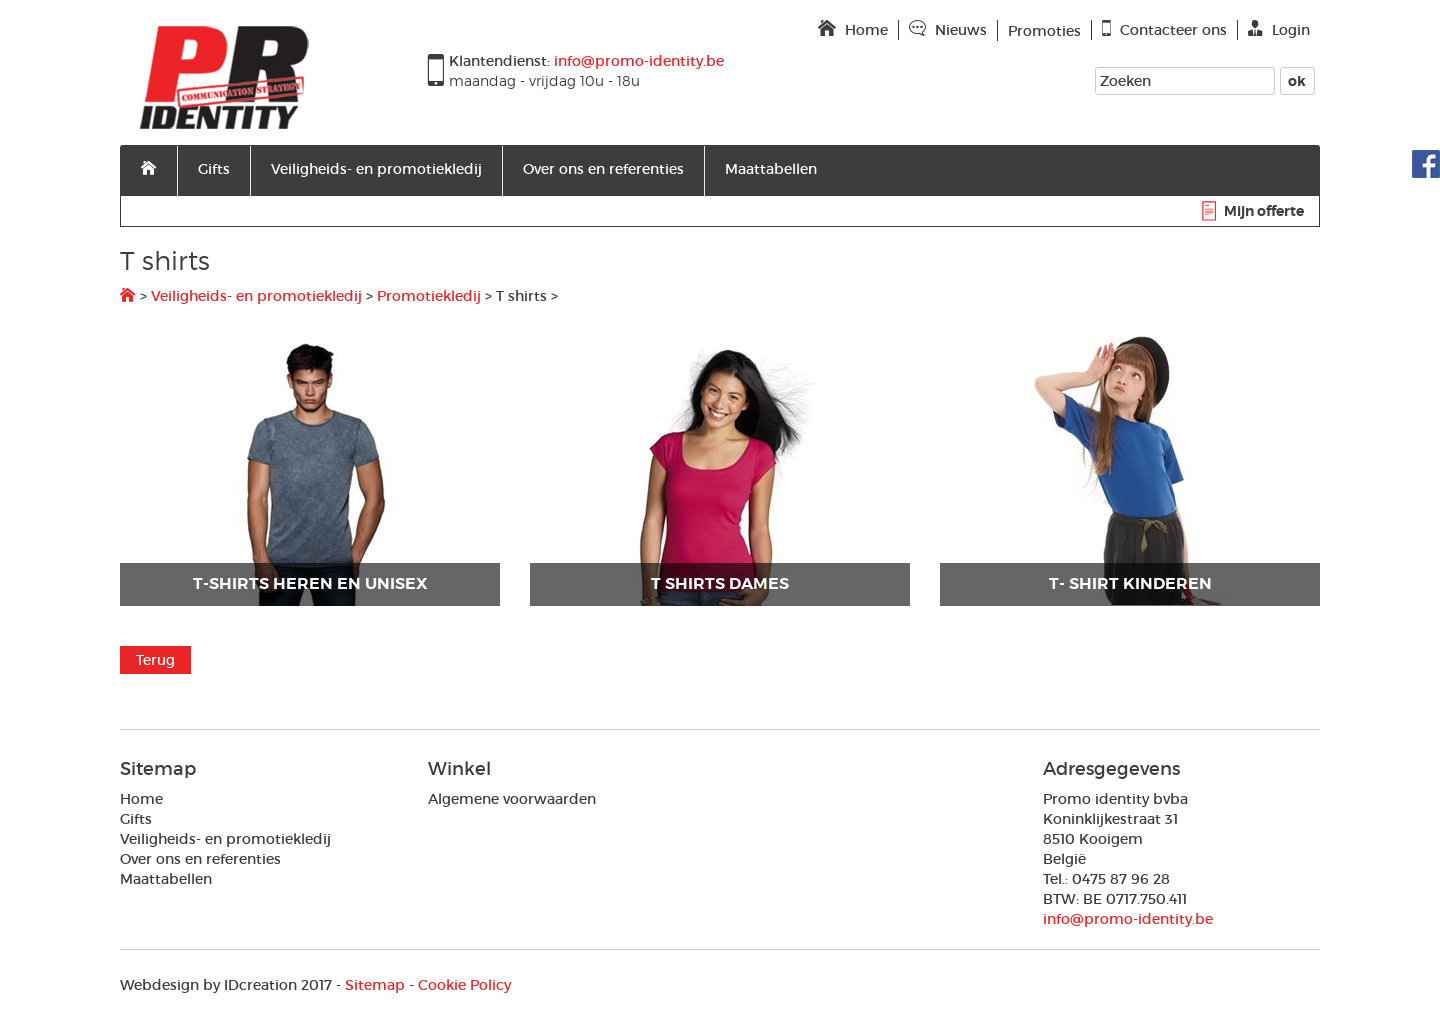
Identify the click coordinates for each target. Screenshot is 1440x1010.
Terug (155, 660)
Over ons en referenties (603, 169)
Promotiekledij (429, 296)
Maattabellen (771, 169)
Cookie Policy (464, 985)
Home (141, 799)
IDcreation (208, 985)
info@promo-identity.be (1128, 919)
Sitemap (375, 985)
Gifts (214, 169)
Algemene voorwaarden (512, 799)
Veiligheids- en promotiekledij (376, 169)
